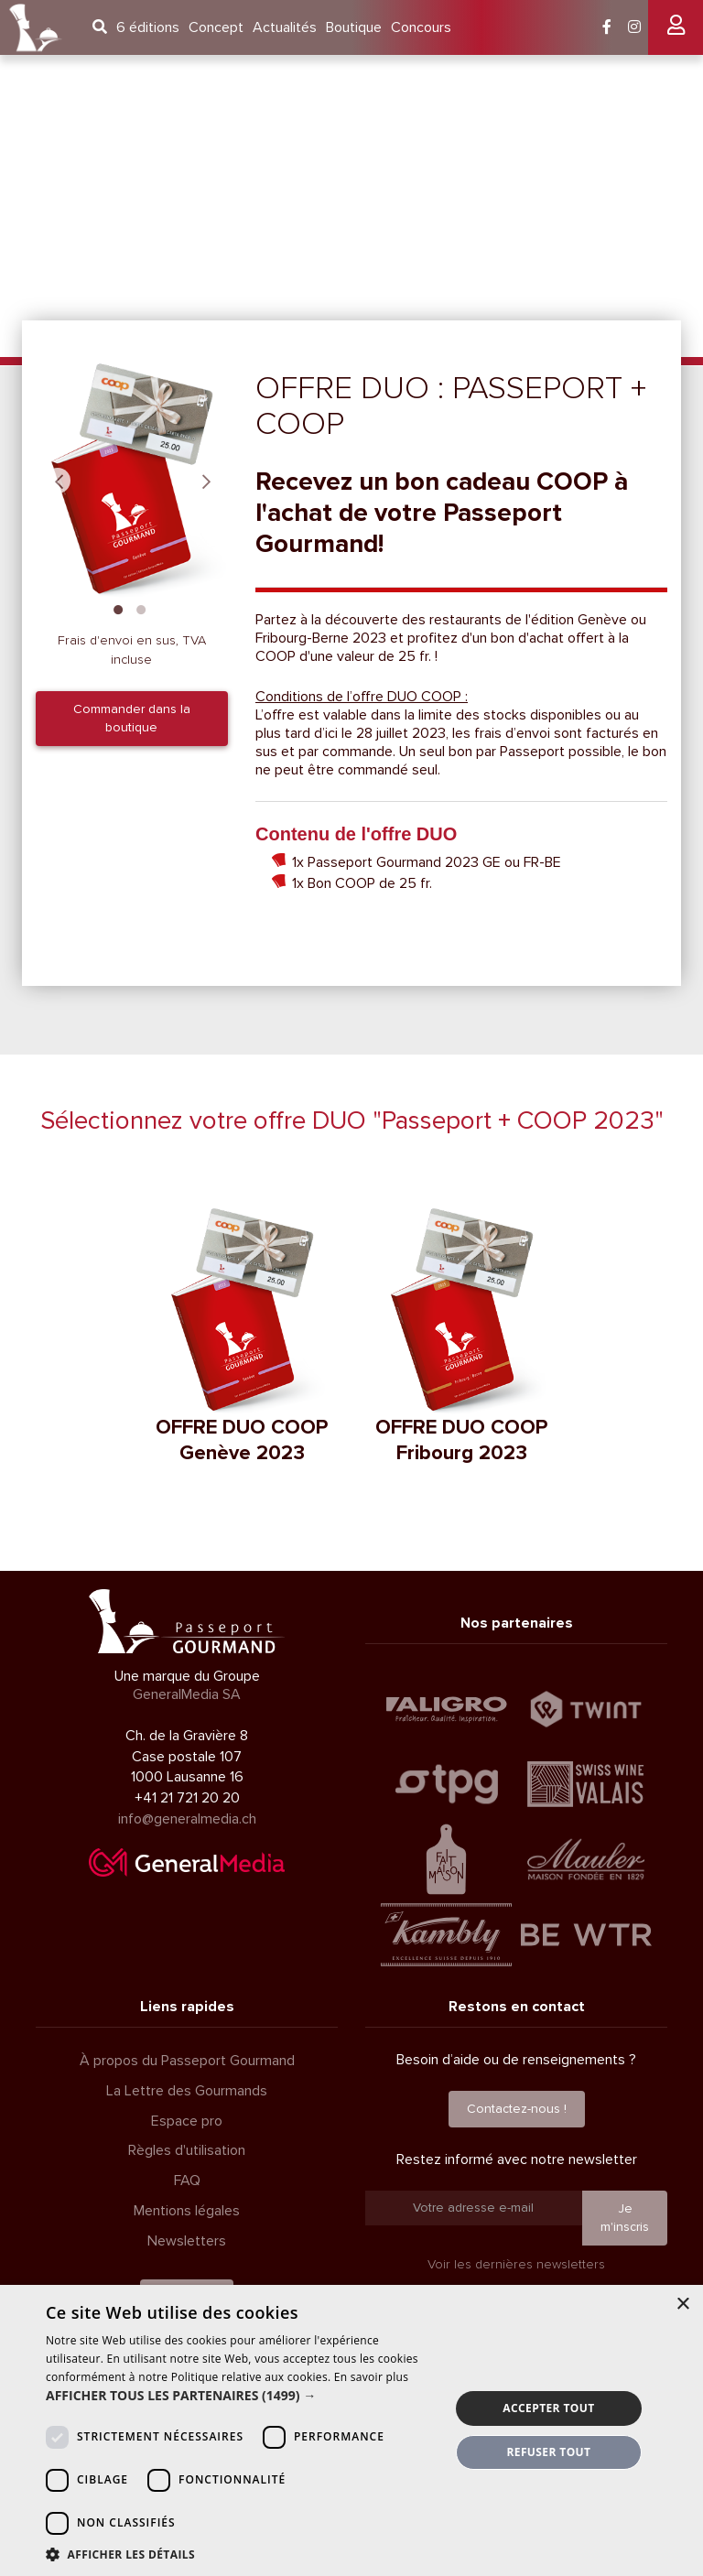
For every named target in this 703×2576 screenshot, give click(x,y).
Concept (216, 27)
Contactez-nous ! (517, 2108)
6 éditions (147, 27)
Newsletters (186, 2241)
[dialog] (351, 2430)
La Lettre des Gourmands (186, 2091)
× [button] (682, 2304)
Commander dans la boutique (131, 718)
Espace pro (186, 2121)
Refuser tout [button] (548, 2452)
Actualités (285, 27)
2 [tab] (141, 608)
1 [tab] (118, 608)
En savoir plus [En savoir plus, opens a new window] (371, 2377)
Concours (421, 27)
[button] (242, 2396)
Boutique (354, 27)
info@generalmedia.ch (187, 1819)
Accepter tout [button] (548, 2408)
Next (206, 480)
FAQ (187, 2180)
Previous (57, 480)
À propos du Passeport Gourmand (187, 2060)
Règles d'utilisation (186, 2150)
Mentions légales (187, 2211)
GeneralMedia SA (187, 1694)
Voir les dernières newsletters (516, 2264)
